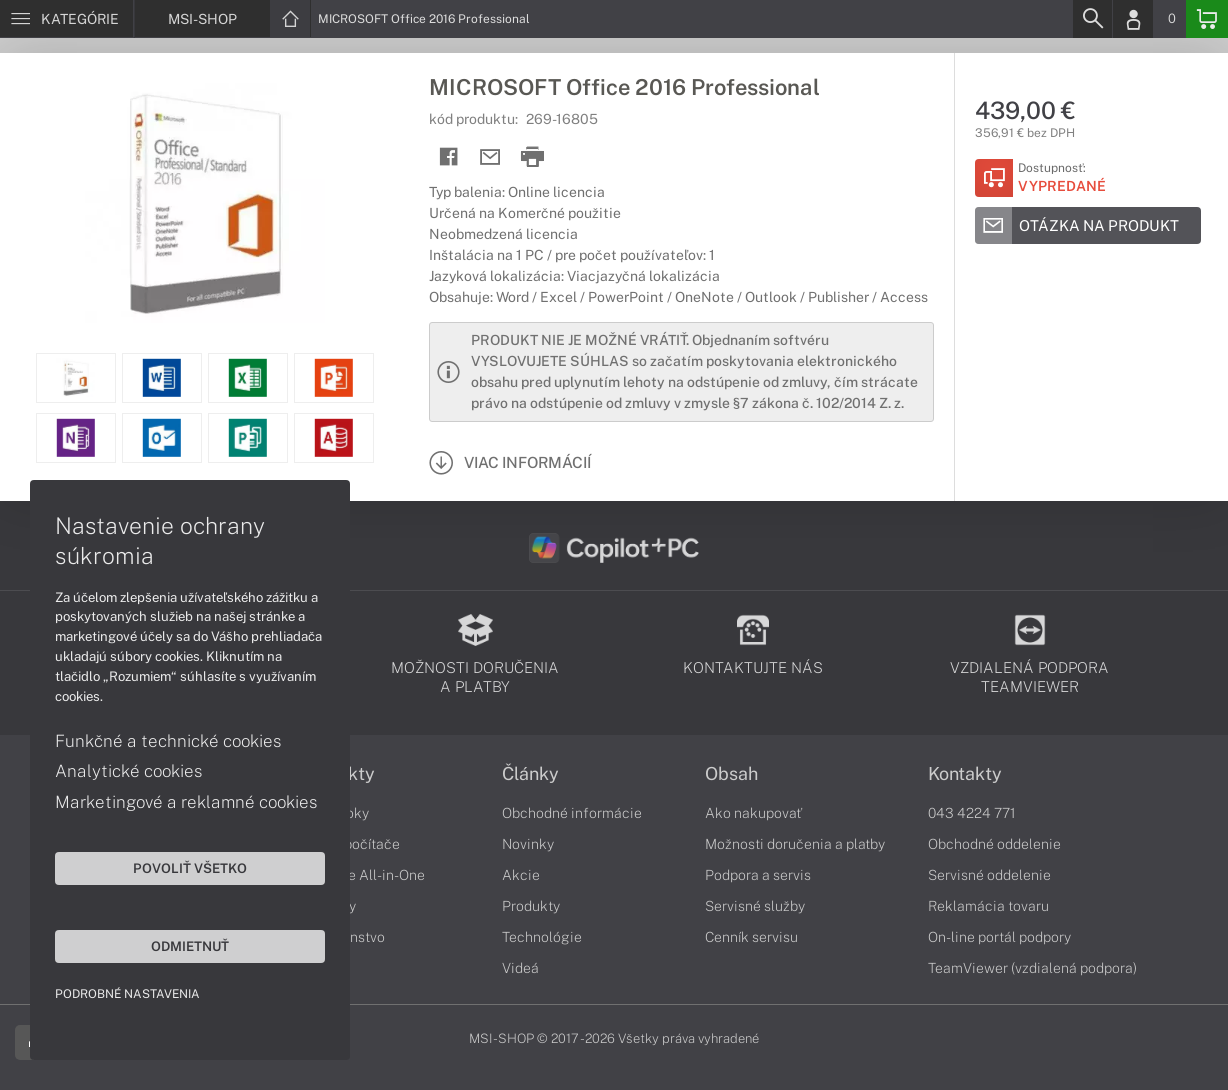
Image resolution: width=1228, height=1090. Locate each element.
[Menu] (66, 19)
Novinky (528, 844)
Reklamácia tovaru (988, 906)
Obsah (731, 774)
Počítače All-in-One (362, 875)
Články (530, 774)
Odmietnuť (190, 946)
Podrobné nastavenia (127, 994)
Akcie (521, 875)
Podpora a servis (758, 875)
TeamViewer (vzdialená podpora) (1032, 968)
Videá (520, 968)
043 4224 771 (972, 813)
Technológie (542, 937)
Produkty (531, 906)
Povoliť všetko (190, 868)
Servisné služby (755, 906)
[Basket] (1207, 19)
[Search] (1092, 19)
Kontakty (965, 774)
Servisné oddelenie (989, 875)
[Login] (1133, 19)
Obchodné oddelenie (994, 844)
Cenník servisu (751, 937)
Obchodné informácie (572, 813)
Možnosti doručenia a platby (795, 844)
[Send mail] (490, 157)
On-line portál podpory (999, 937)
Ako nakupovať (753, 813)
